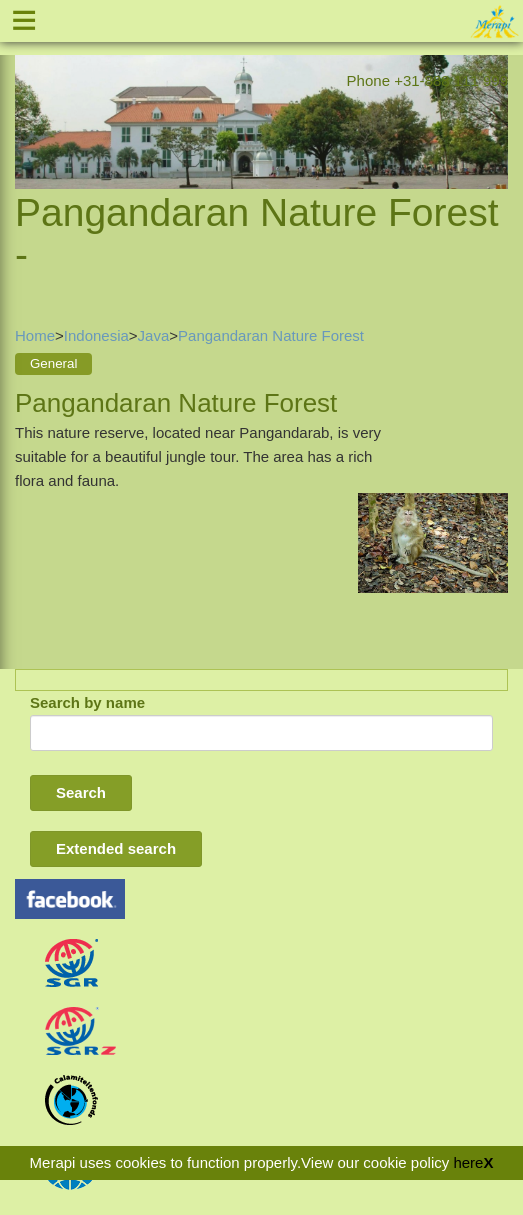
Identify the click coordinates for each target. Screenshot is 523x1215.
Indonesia (96, 335)
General (53, 363)
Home (35, 335)
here (468, 1162)
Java (154, 335)
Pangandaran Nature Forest (271, 335)
